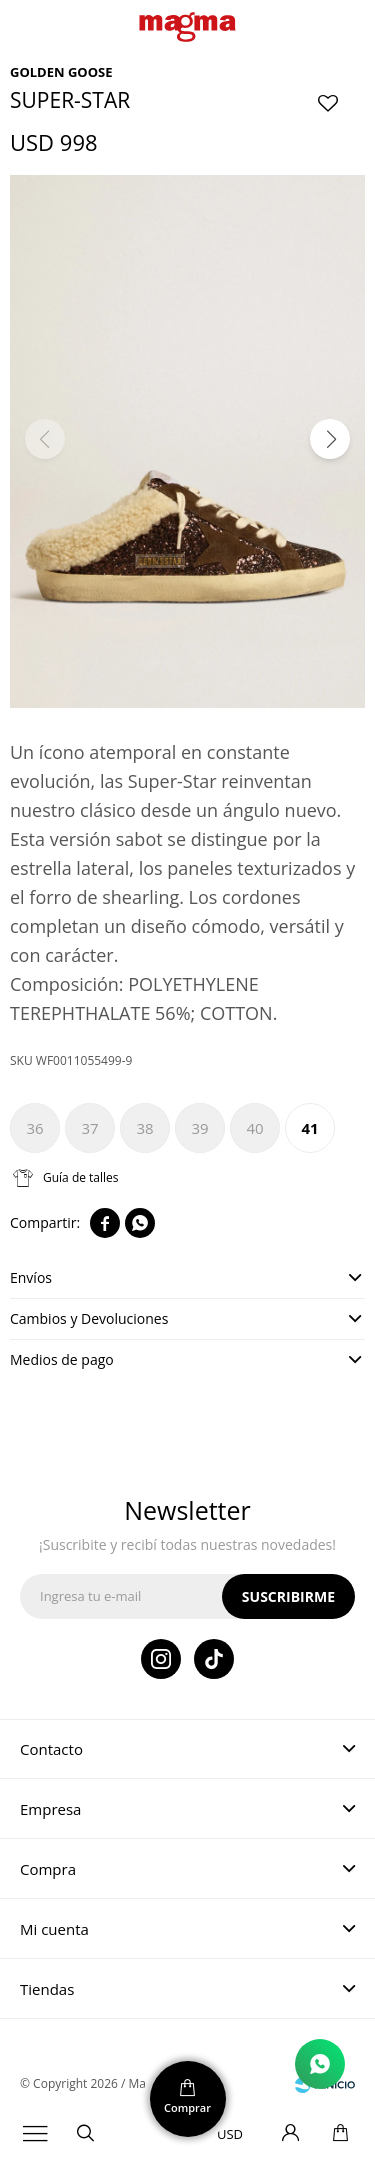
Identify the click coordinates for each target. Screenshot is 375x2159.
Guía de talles (81, 1177)
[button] (330, 439)
